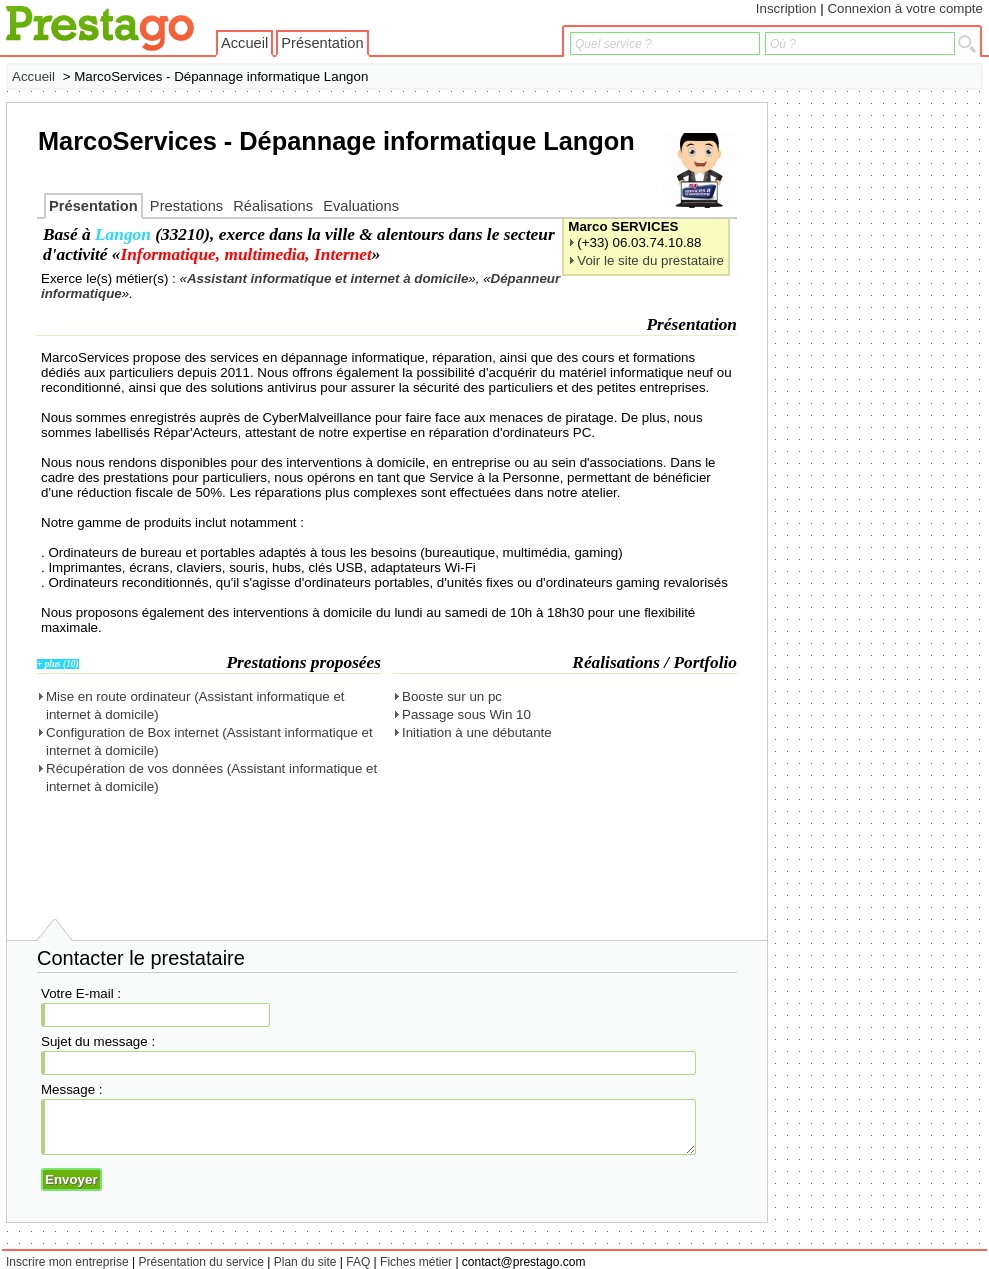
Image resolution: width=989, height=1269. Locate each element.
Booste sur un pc (452, 696)
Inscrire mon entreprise (67, 1262)
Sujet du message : (98, 1041)
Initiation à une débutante (477, 732)
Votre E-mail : (81, 993)
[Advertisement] (903, 402)
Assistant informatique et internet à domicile (327, 278)
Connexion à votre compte (905, 8)
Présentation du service (201, 1262)
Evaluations (361, 206)
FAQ (358, 1262)
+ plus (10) (58, 664)
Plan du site (305, 1262)
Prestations (186, 206)
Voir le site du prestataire (650, 260)
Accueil (244, 43)
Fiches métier (416, 1262)
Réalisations (273, 206)
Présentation (322, 43)
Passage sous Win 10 (466, 714)
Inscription (786, 8)
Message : (72, 1089)
